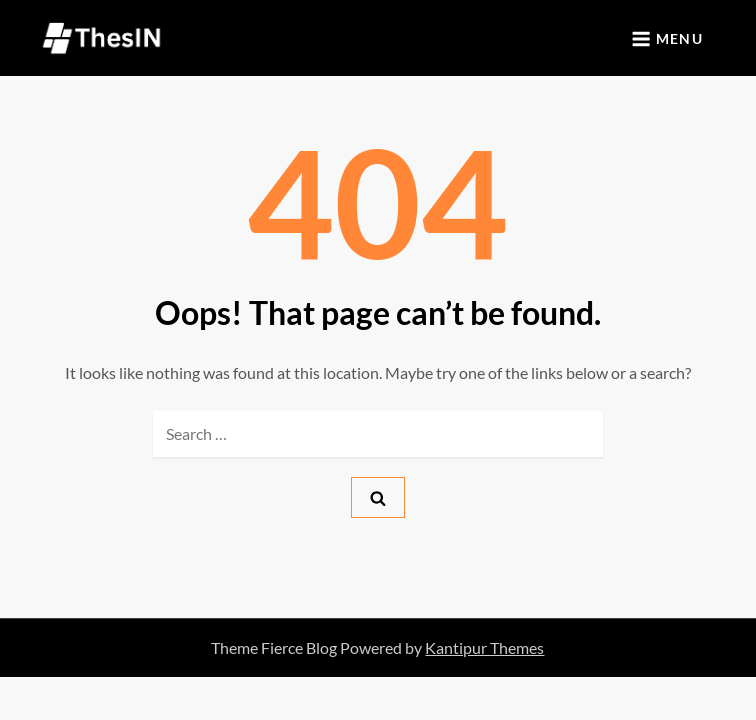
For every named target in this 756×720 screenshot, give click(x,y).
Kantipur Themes (484, 647)
